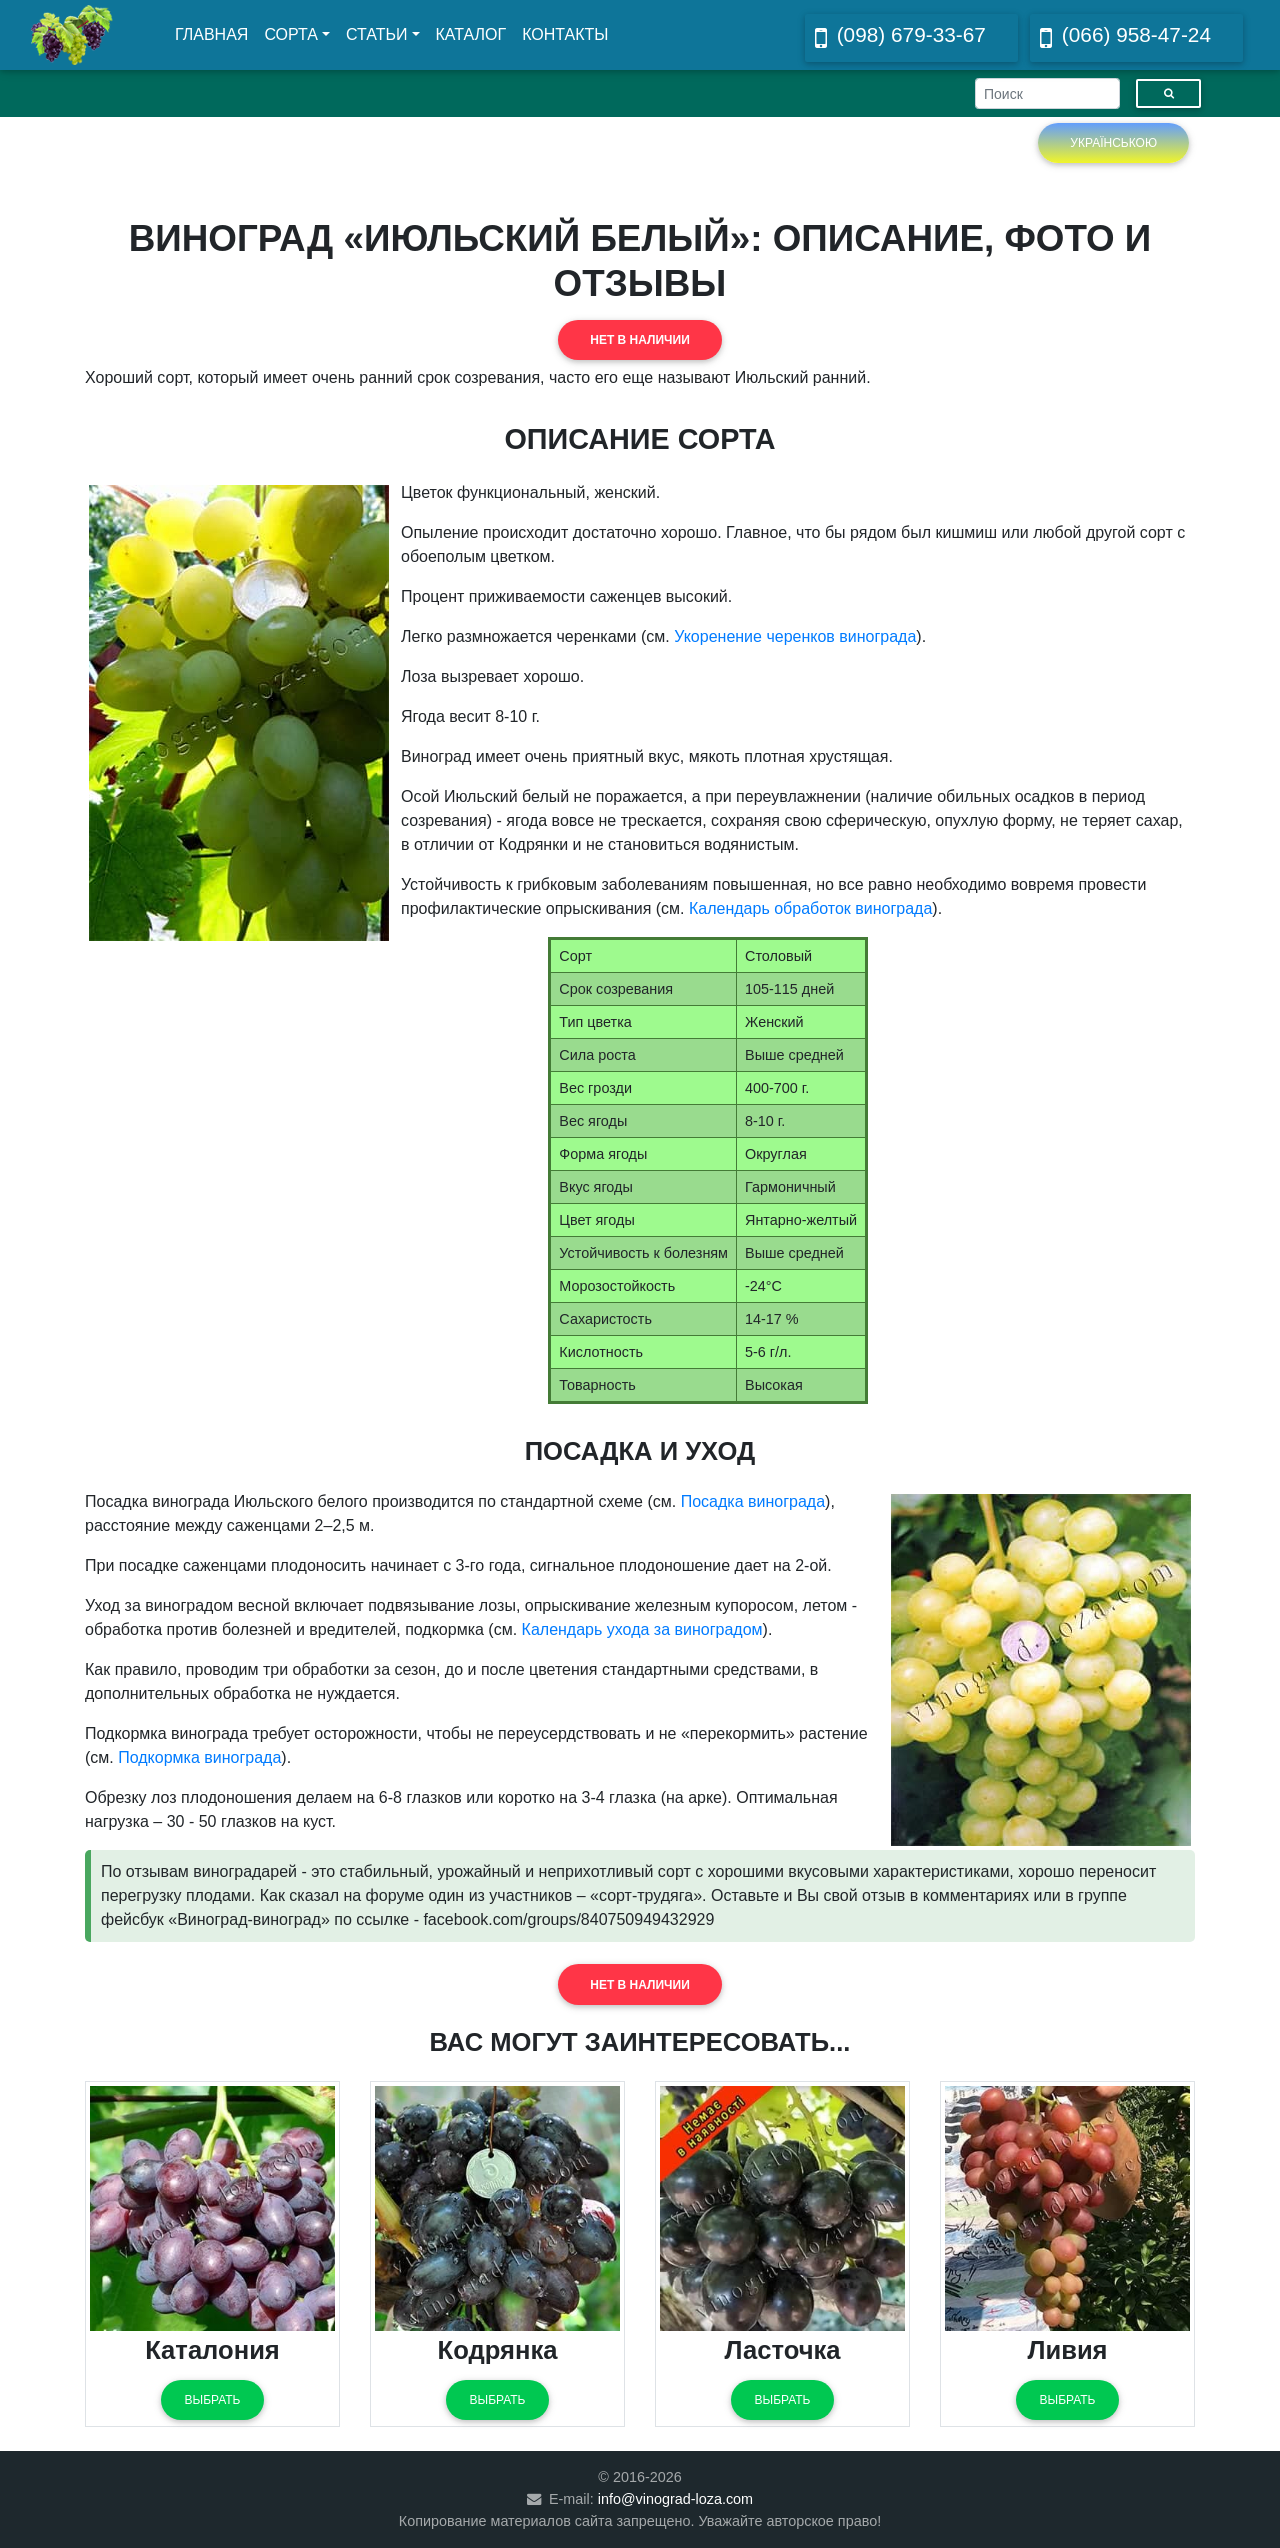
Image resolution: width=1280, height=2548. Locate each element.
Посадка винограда (753, 1501)
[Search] (1047, 93)
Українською (1113, 143)
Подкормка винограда (199, 1757)
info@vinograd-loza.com (675, 2499)
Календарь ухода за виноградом (642, 1629)
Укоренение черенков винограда (795, 636)
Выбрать (213, 2400)
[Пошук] (1168, 93)
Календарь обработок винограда (810, 908)
